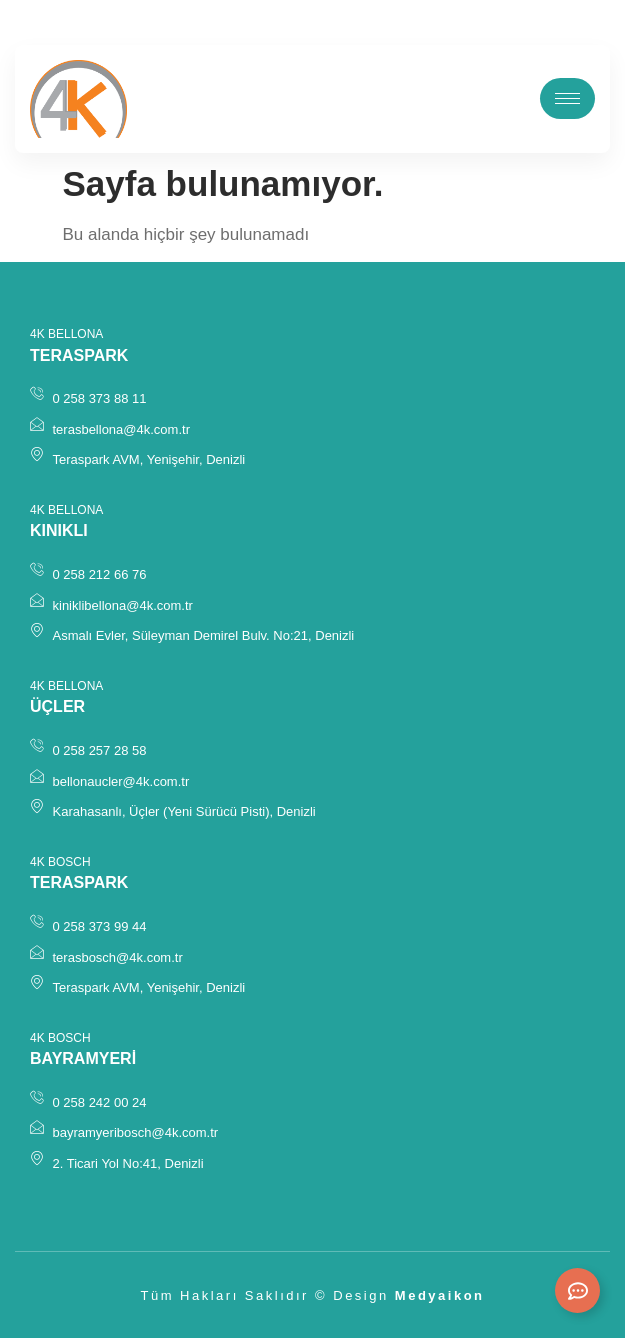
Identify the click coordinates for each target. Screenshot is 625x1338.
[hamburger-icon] (567, 98)
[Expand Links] (577, 1290)
